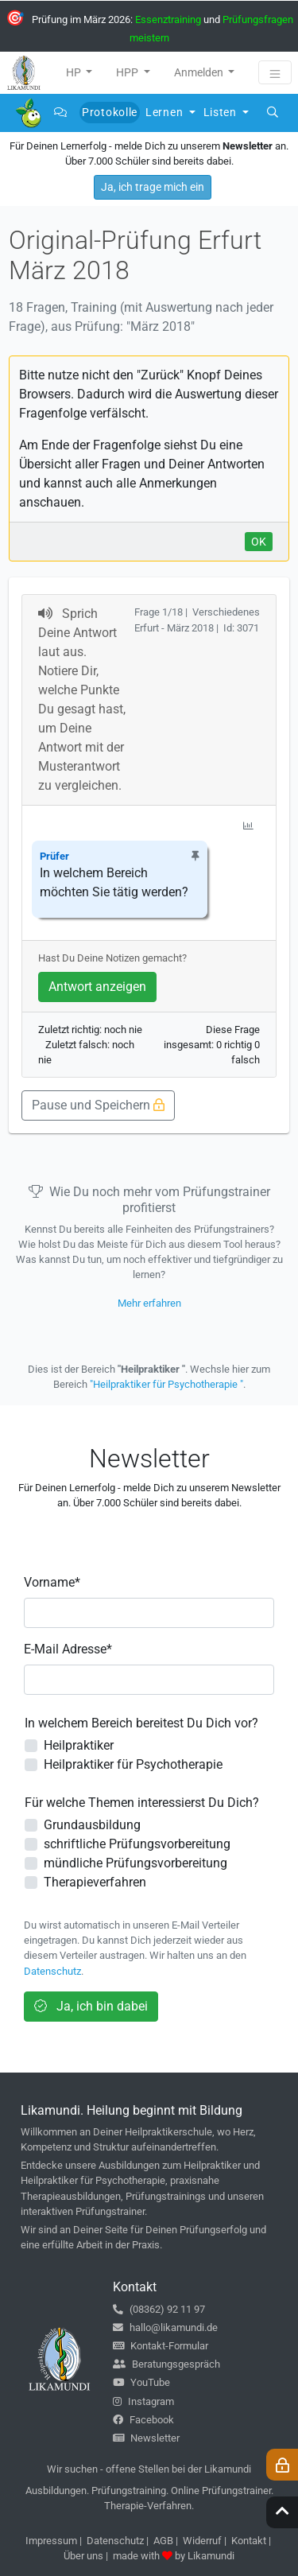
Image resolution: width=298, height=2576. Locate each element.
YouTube (141, 2382)
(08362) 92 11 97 (159, 2309)
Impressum (51, 2541)
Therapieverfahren (95, 1882)
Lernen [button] (165, 112)
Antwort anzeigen (97, 986)
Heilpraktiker (79, 1745)
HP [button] (74, 72)
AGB (163, 2541)
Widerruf (202, 2541)
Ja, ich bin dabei (91, 2006)
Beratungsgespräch (166, 2364)
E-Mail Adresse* (68, 1649)
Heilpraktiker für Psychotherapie (133, 1764)
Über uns (83, 2556)
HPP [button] (128, 72)
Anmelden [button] (200, 72)
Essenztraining (168, 19)
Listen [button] (221, 112)
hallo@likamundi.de (165, 2327)
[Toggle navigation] (275, 72)
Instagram (143, 2401)
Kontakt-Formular (160, 2346)
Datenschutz (52, 1971)
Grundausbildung (92, 1824)
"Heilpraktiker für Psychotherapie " (166, 1384)
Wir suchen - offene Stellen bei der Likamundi (149, 2469)
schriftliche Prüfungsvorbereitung (137, 1843)
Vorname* (52, 1582)
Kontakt (248, 2541)
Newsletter (146, 2438)
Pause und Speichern (98, 1105)
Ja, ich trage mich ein (152, 187)
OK (258, 541)
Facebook (143, 2420)
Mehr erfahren (149, 1303)
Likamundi (211, 2556)
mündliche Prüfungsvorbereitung (135, 1863)
